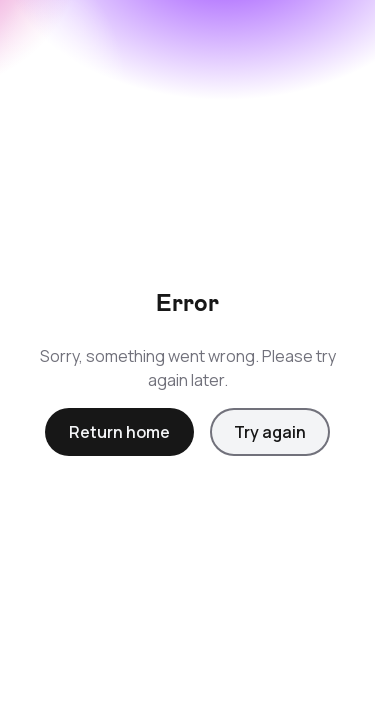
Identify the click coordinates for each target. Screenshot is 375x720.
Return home (119, 432)
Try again (270, 432)
